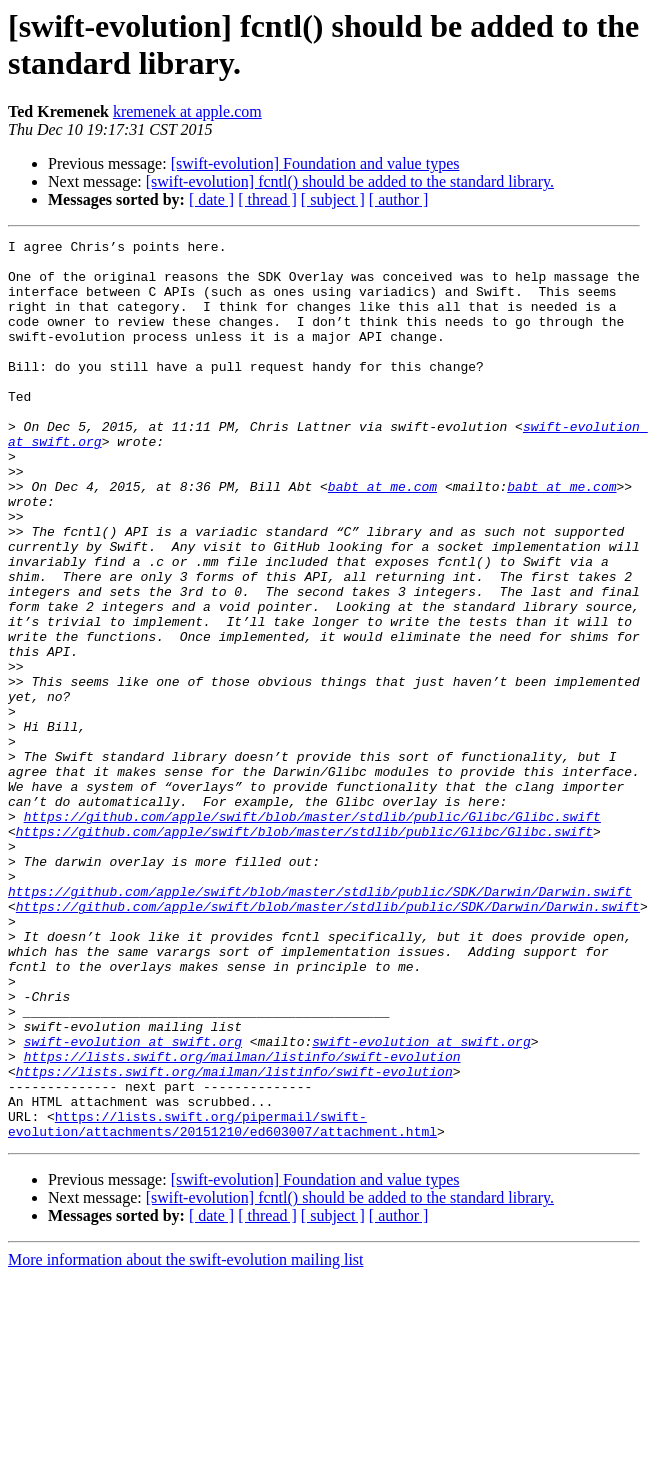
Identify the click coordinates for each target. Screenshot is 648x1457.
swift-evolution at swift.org (133, 1203)
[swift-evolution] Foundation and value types (315, 163)
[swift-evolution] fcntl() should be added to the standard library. (350, 181)
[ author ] (399, 199)
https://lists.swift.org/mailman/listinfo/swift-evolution (242, 1221)
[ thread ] (267, 199)
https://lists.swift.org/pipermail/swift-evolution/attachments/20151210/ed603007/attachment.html (222, 1302)
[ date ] (211, 199)
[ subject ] (333, 199)
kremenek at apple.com (187, 111)
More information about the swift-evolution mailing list (186, 1439)
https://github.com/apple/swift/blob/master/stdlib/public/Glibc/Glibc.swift (312, 933)
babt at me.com (382, 537)
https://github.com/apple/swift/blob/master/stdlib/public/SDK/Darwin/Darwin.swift (320, 1023)
